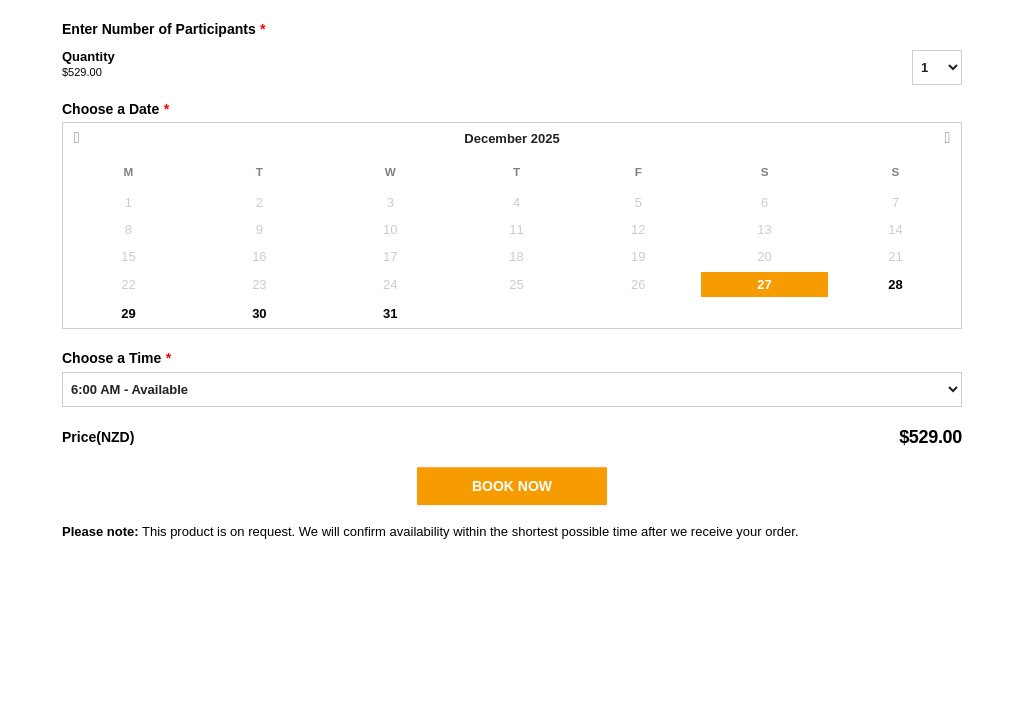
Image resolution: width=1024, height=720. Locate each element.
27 (764, 284)
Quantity (462, 65)
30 (259, 313)
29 (128, 313)
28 (895, 284)
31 (390, 313)
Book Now (512, 486)
